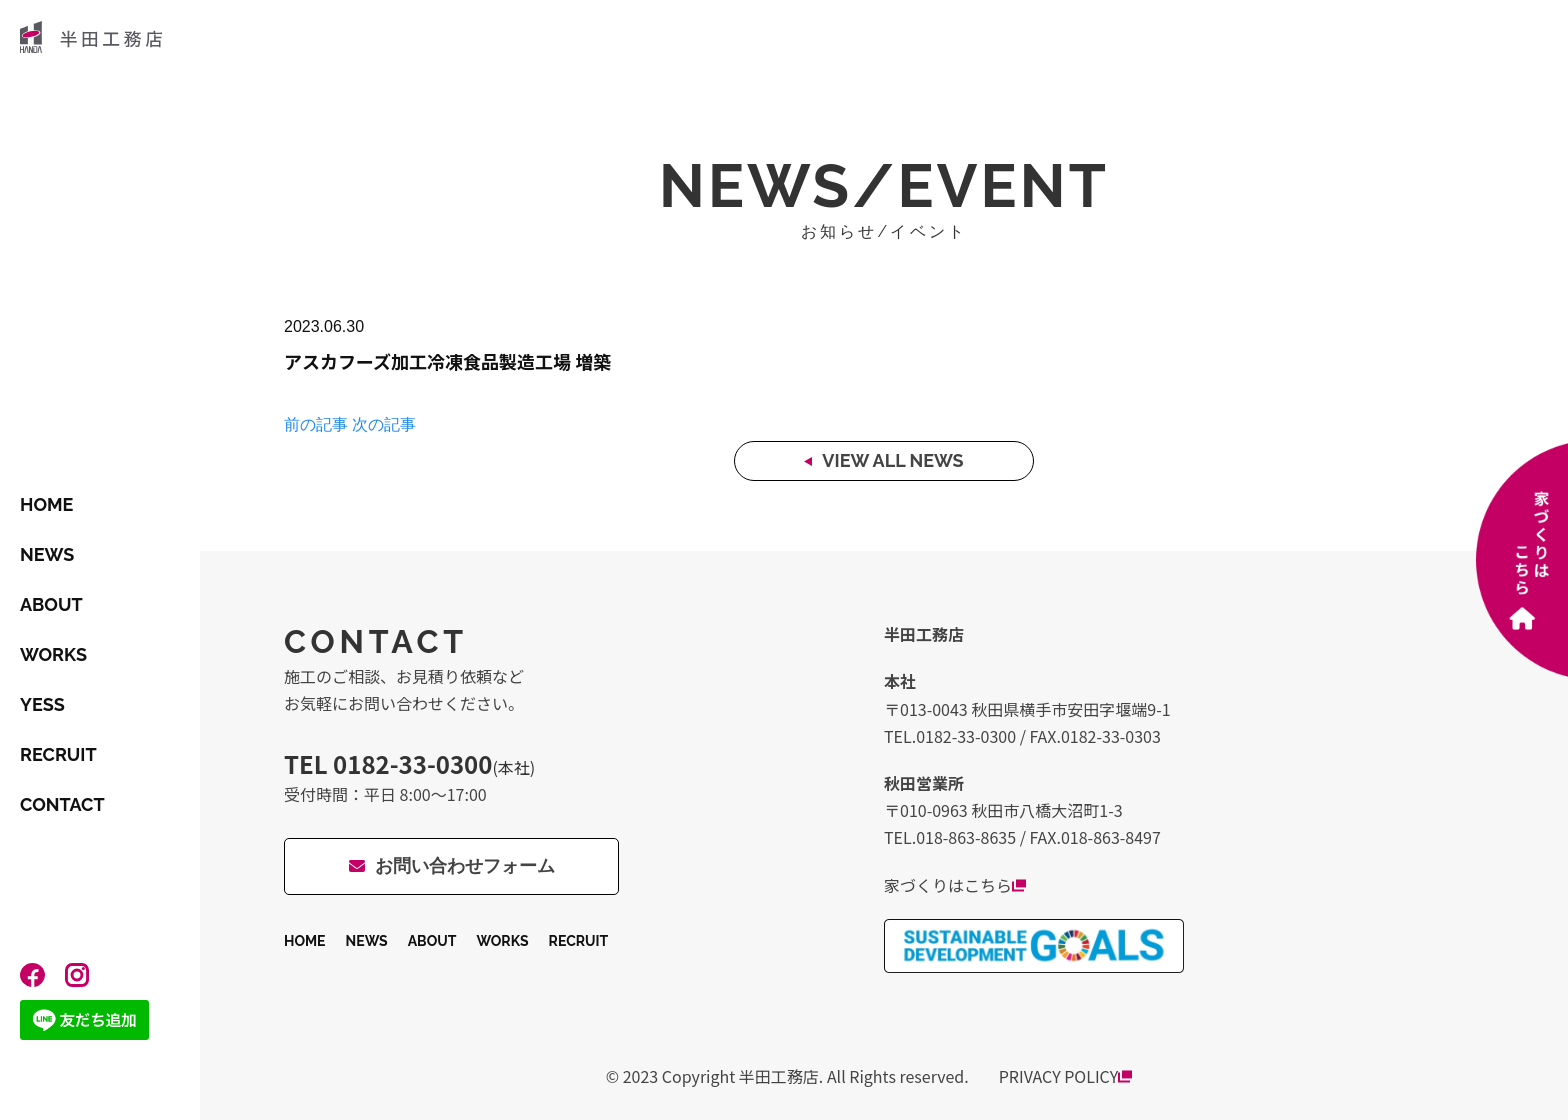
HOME (46, 504)
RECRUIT (58, 754)
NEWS (47, 554)
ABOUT (51, 604)
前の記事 (316, 424)
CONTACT (62, 804)
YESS (42, 704)
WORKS (53, 654)
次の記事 (384, 424)
